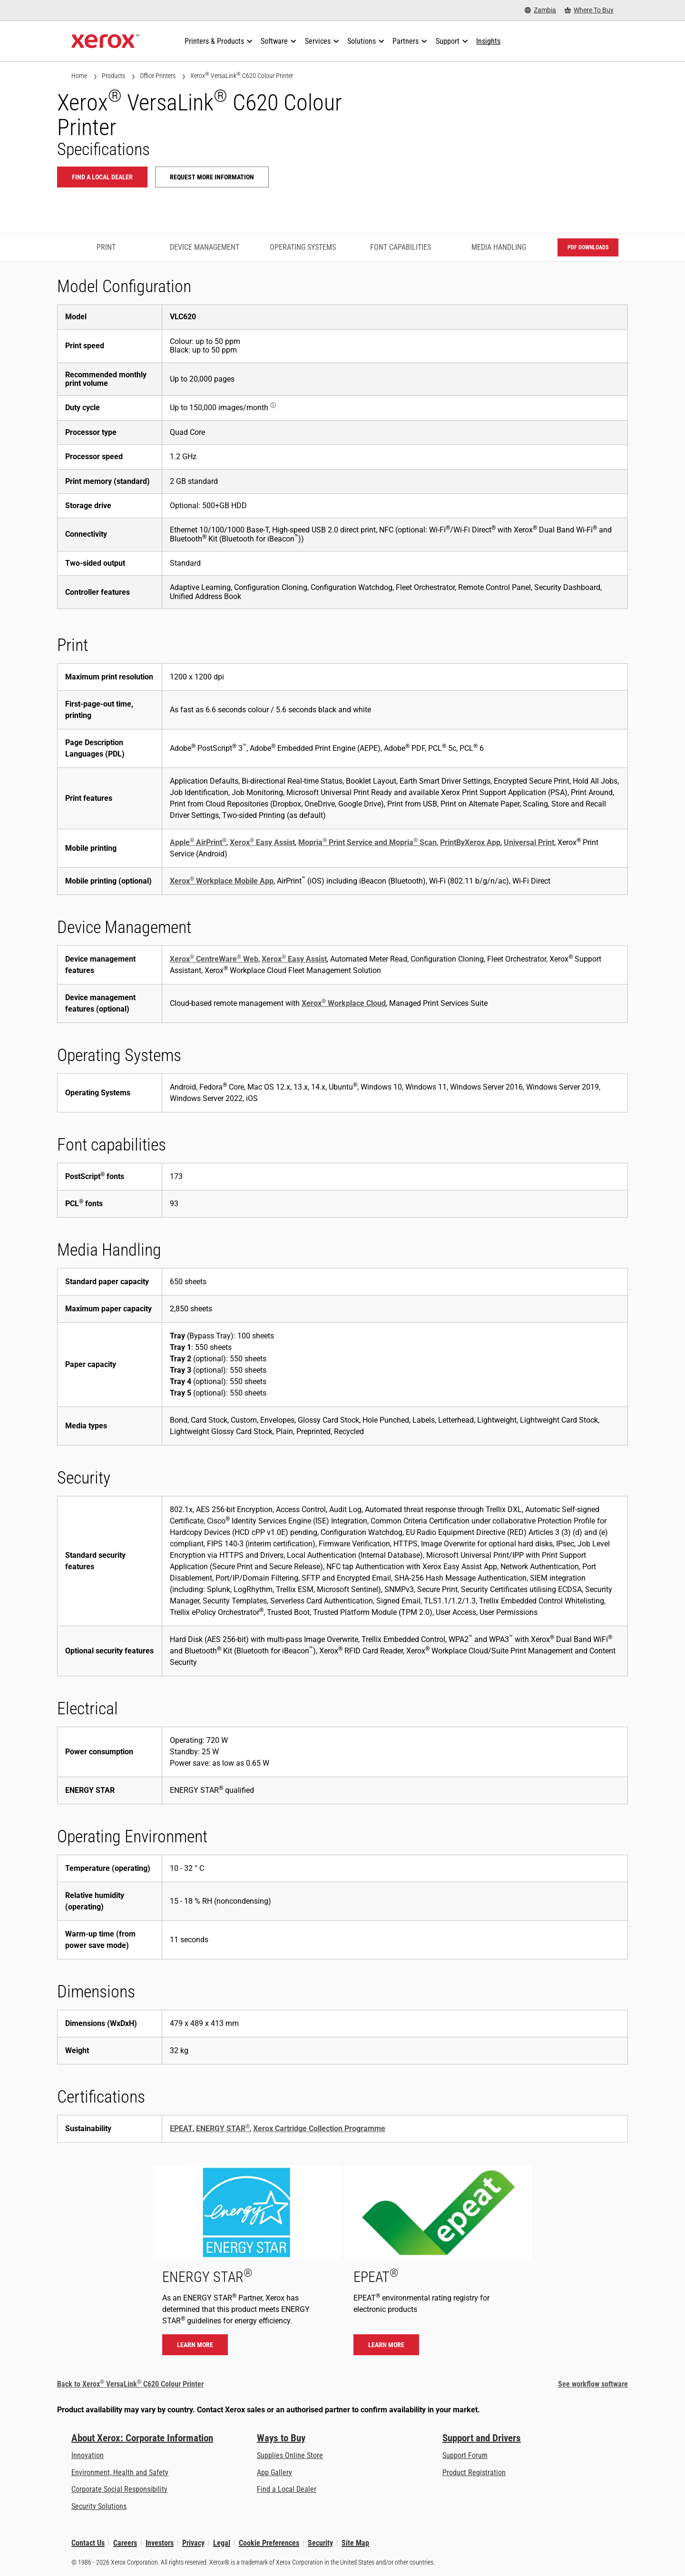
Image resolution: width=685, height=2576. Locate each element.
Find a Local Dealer (286, 2489)
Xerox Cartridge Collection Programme (319, 2128)
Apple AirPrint (198, 842)
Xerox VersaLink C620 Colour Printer (241, 75)
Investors (160, 2543)
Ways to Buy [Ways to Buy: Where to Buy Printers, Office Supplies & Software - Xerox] (281, 2438)
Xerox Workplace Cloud (344, 1003)
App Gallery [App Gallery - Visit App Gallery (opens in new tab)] (274, 2472)
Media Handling (498, 247)
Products (113, 75)
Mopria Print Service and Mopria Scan (367, 842)
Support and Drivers (481, 2438)
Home (79, 75)
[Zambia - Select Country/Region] (540, 10)
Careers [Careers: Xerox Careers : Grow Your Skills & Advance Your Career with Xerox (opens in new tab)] (125, 2543)
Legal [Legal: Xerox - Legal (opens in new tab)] (221, 2543)
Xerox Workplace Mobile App (222, 880)
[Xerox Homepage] (105, 41)
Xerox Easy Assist (262, 842)
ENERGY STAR (223, 2128)
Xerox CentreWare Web (214, 959)
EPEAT (181, 2128)
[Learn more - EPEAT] (438, 2265)
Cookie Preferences (269, 2543)
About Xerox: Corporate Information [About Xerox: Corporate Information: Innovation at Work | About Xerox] (142, 2438)
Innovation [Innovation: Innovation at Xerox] (87, 2455)
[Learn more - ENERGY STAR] (247, 2265)
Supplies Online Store (290, 2455)
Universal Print (529, 842)
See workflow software (593, 2384)
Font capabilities (400, 247)
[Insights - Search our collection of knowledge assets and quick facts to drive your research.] (488, 41)
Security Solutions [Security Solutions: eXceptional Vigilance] (99, 2506)
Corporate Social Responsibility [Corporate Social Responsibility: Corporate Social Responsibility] (119, 2489)
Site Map (355, 2543)
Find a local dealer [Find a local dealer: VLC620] (102, 177)
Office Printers (158, 75)
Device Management (204, 247)
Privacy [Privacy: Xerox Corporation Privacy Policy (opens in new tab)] (193, 2543)
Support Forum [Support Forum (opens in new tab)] (465, 2455)
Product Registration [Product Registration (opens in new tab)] (474, 2472)
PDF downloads (588, 247)
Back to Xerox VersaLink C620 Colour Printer (130, 2384)
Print (106, 247)
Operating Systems (303, 247)
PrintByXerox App (470, 842)
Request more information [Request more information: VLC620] (212, 177)
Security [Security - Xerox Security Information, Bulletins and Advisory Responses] (320, 2543)
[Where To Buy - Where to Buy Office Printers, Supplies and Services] (589, 10)
